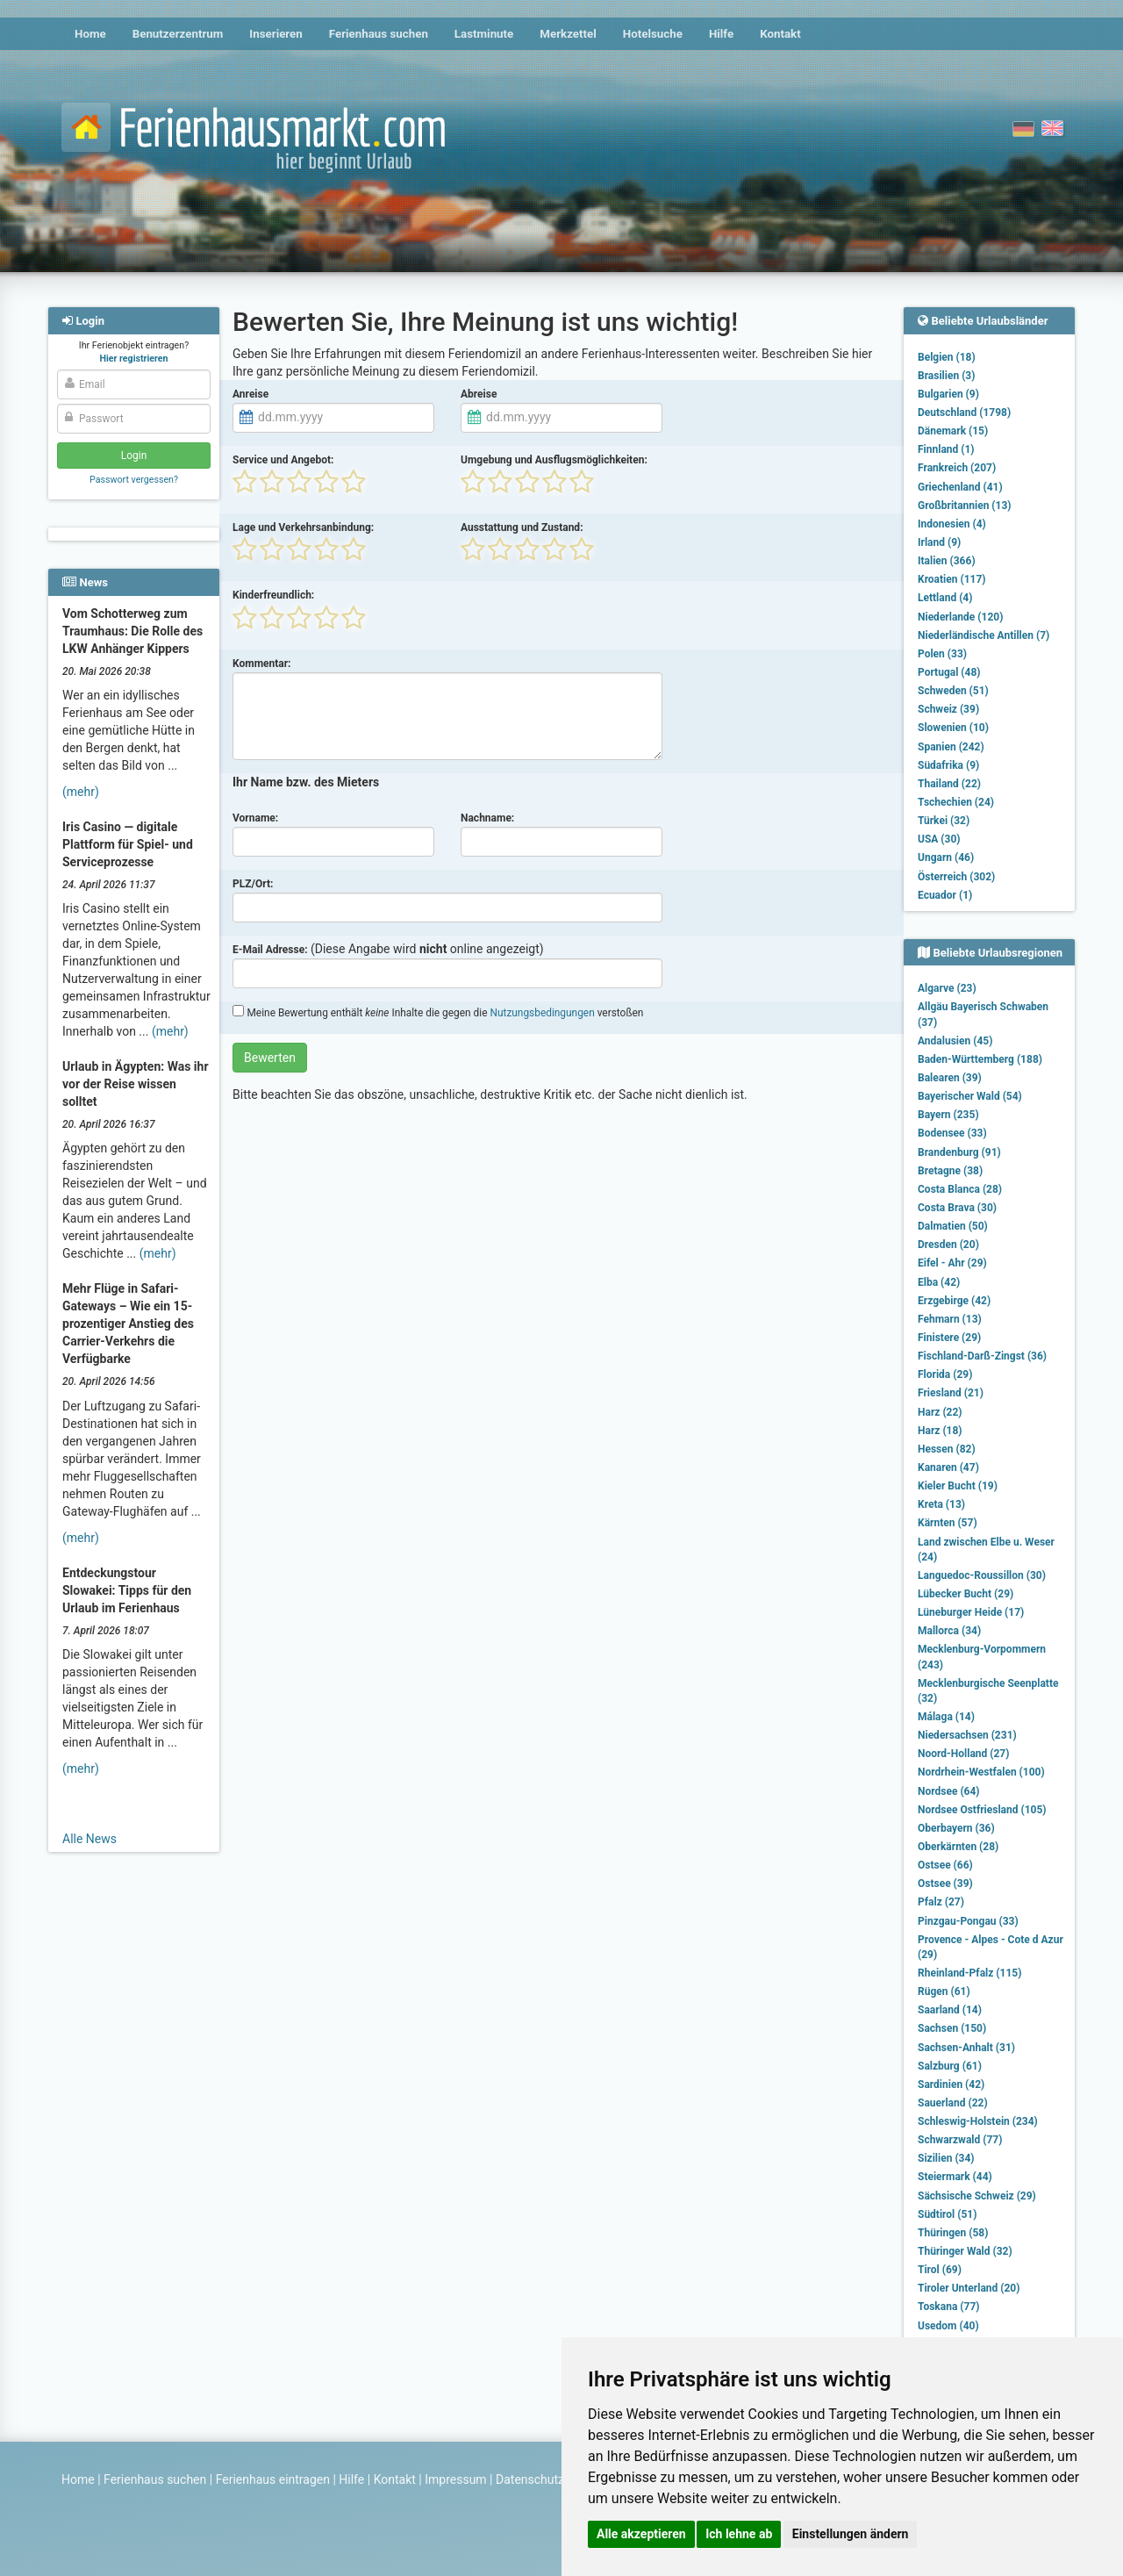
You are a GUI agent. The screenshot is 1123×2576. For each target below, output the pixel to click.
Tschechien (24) (956, 802)
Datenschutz (530, 2479)
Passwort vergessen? (133, 479)
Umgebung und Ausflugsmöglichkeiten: (554, 460)
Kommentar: (261, 663)
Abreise (479, 394)
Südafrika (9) (948, 765)
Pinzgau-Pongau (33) (968, 1921)
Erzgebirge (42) (954, 1301)
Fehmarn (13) (950, 1319)
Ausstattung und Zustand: (522, 527)
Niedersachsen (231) (967, 1735)
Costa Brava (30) (957, 1208)
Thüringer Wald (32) (965, 2251)
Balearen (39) (950, 1078)
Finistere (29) (949, 1337)
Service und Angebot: (282, 460)
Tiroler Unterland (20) (968, 2288)
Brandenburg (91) (959, 1152)
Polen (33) (942, 654)
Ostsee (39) (945, 1883)
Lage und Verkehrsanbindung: (303, 527)
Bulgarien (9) (948, 394)
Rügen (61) (944, 1991)
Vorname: (255, 818)
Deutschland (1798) (964, 412)
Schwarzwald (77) (960, 2140)
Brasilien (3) (946, 376)
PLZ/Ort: (252, 884)
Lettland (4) (945, 598)
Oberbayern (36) (956, 1828)
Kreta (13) (941, 1504)
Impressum (455, 2479)
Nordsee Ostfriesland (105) (982, 1810)
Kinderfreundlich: (273, 595)
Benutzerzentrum (178, 33)
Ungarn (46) (946, 857)
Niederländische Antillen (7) (983, 635)
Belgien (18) (947, 357)
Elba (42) (939, 1282)
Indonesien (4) (952, 524)
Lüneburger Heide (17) (971, 1612)
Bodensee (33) (952, 1133)
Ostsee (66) (945, 1865)
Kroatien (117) (952, 579)
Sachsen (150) (952, 2028)
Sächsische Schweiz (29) (977, 2196)
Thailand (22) (949, 784)
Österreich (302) (956, 877)
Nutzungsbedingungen (542, 1013)
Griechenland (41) (960, 487)
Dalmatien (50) (953, 1226)
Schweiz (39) (948, 709)
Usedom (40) (948, 2326)
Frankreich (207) (957, 468)
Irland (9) (939, 542)
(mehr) (80, 792)
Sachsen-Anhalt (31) (966, 2047)
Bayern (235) (948, 1115)
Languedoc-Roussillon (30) (982, 1575)
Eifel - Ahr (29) (952, 1263)
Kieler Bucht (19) (958, 1486)
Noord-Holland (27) (963, 1753)
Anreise (250, 394)
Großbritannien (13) (965, 505)
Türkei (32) (943, 820)
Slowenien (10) (953, 727)
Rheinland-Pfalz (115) (969, 1973)
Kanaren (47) (948, 1467)
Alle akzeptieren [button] (641, 2534)
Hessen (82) (947, 1449)
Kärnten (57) (947, 1523)
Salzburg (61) (950, 2066)
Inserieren (275, 33)
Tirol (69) (940, 2270)
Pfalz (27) (941, 1902)
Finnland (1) (946, 449)
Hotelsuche (653, 33)
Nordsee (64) (949, 1791)
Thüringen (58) (953, 2233)
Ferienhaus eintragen (273, 2479)
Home (90, 33)
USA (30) (939, 839)
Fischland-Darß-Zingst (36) (982, 1356)
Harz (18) (940, 1430)
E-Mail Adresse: (270, 950)
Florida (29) (945, 1374)
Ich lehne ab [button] (738, 2534)
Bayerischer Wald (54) (970, 1096)
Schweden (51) (953, 691)
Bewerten (270, 1058)
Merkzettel (568, 33)
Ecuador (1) (945, 895)
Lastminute (483, 33)
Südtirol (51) (947, 2214)
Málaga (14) (946, 1717)
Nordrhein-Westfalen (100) (981, 1772)
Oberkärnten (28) (958, 1847)
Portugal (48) (949, 672)
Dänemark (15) (953, 431)
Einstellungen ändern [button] (850, 2534)
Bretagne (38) (950, 1171)
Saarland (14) (950, 2010)
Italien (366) (947, 561)
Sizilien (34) (946, 2158)
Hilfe (721, 33)
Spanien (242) (951, 747)
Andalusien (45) (955, 1041)
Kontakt (780, 33)
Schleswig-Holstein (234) (978, 2121)
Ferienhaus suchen (378, 33)
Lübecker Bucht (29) (965, 1594)
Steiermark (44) (955, 2177)
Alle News (89, 1839)
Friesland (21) (951, 1393)
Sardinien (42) (951, 2084)
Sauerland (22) (953, 2103)
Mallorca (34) (949, 1631)
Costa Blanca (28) (960, 1189)
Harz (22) (940, 1412)
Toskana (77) (949, 2306)
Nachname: (487, 818)
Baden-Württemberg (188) (980, 1059)
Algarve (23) (947, 988)
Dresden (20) (948, 1244)
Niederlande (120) (960, 617)
